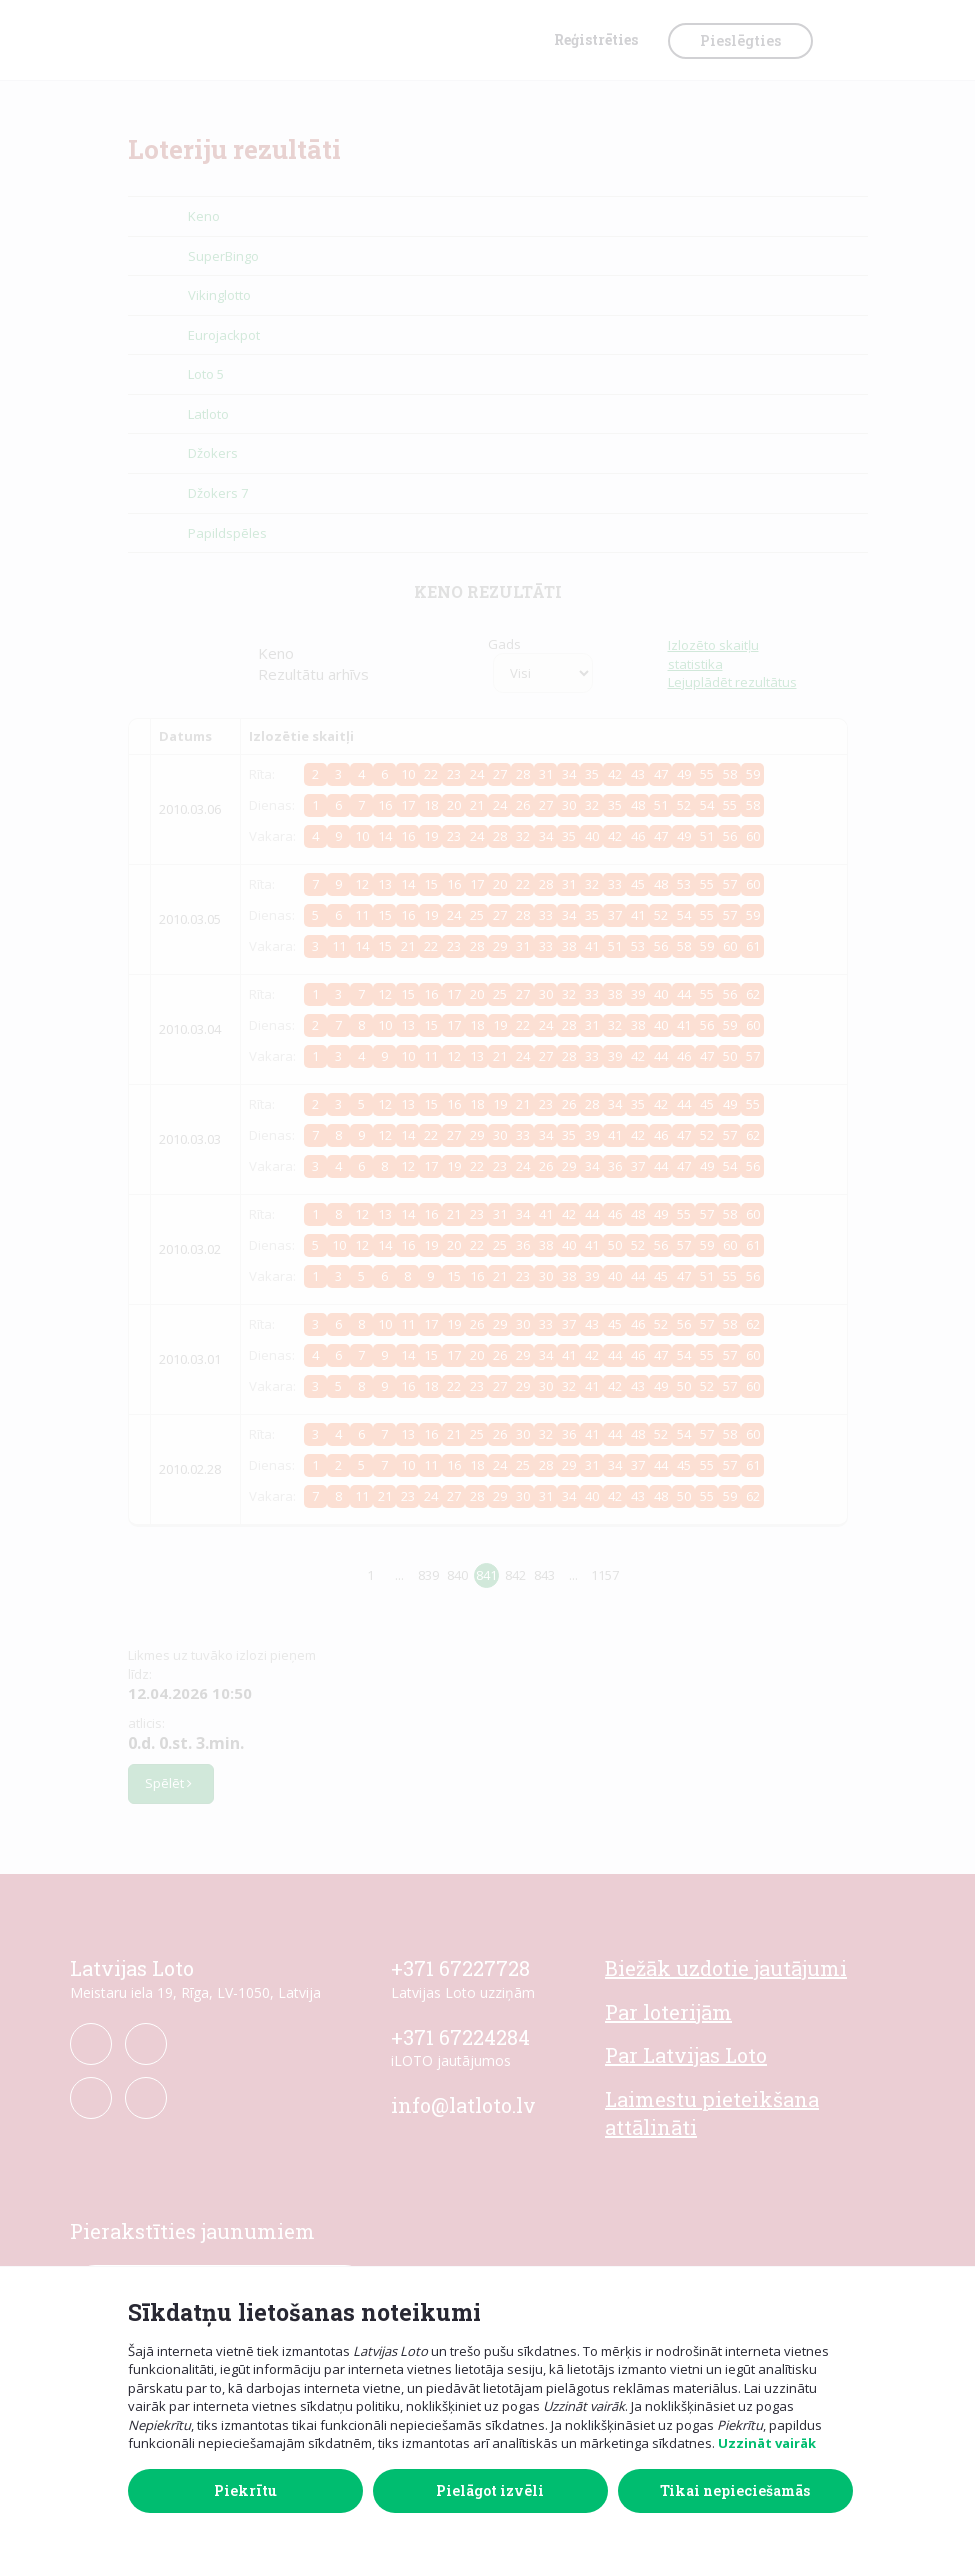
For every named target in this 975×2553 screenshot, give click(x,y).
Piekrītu (245, 2490)
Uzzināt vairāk (767, 2443)
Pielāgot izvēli (490, 2490)
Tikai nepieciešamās (735, 2490)
